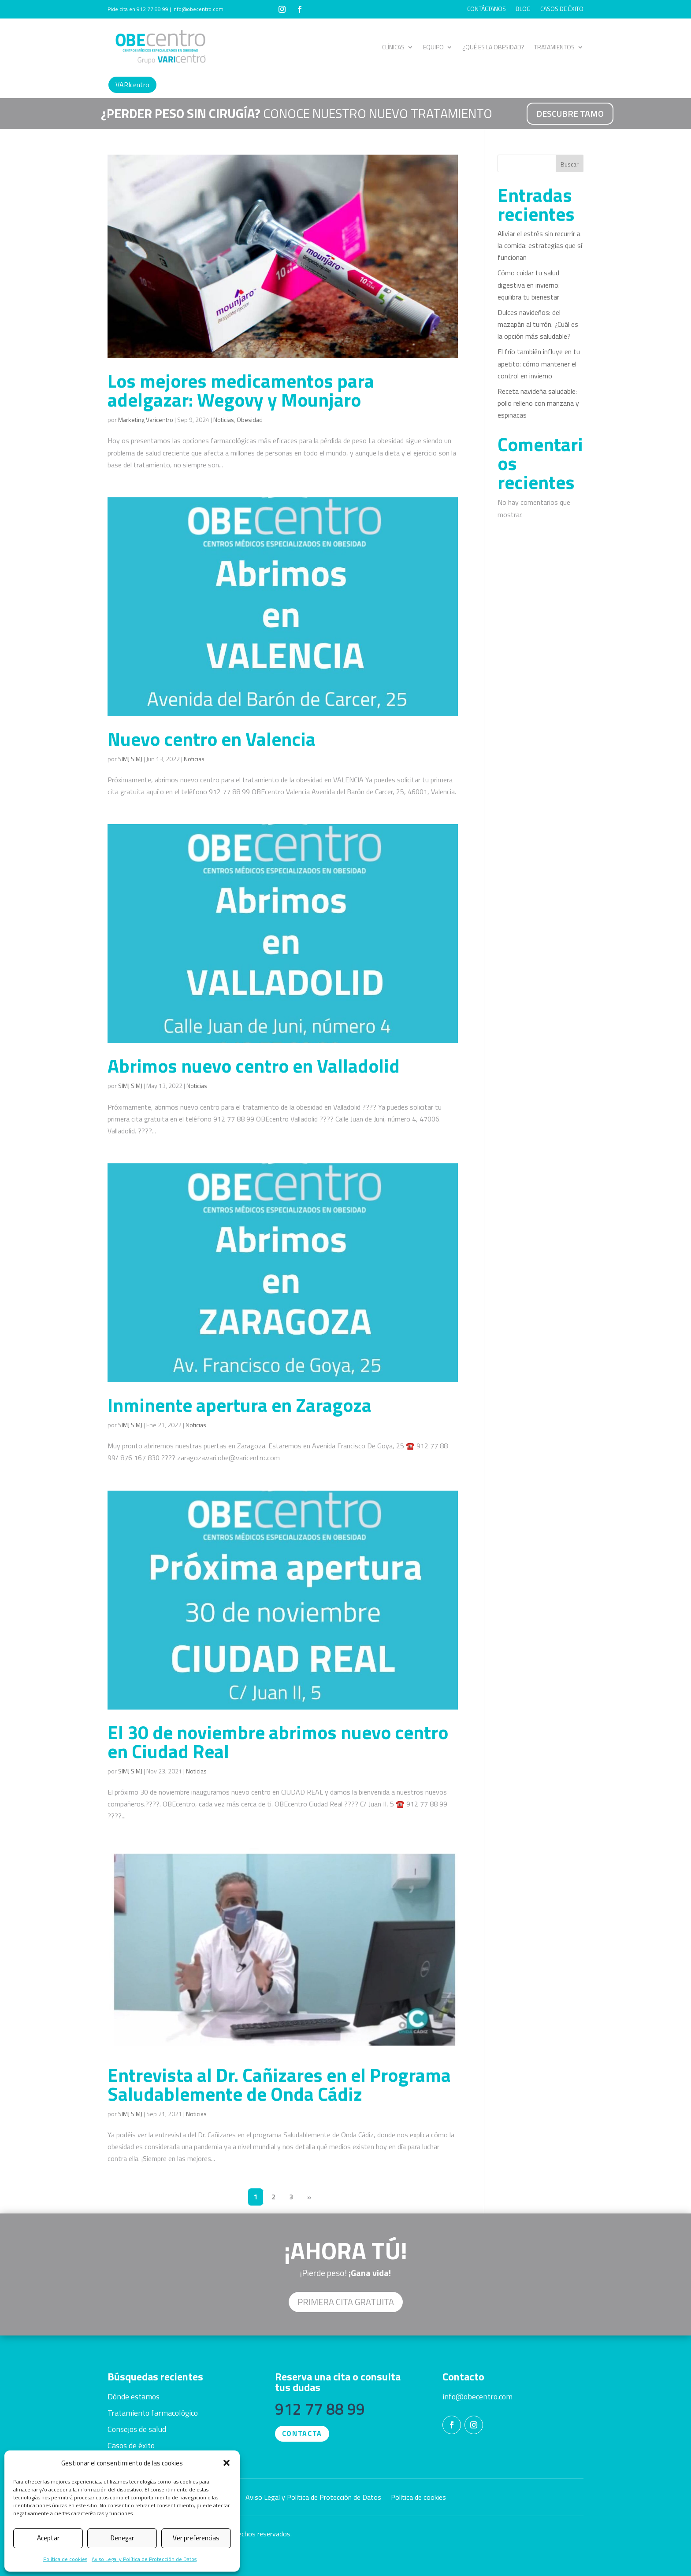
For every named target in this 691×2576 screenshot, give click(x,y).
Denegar (122, 2538)
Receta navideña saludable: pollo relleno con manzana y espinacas (538, 403)
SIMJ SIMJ (130, 758)
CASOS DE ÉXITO (561, 9)
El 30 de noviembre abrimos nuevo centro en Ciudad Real (278, 1741)
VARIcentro (132, 84)
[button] (226, 2462)
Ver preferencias (196, 2538)
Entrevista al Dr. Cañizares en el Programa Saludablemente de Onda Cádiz (279, 2084)
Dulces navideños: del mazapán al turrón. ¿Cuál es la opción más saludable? (538, 324)
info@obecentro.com (477, 2396)
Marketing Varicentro (145, 419)
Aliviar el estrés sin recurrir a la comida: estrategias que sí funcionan (540, 245)
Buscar (570, 164)
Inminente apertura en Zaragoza (240, 1404)
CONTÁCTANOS (486, 9)
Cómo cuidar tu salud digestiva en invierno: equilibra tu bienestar (529, 284)
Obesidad (250, 419)
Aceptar (48, 2538)
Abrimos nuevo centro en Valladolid (254, 1065)
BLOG (523, 9)
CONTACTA (302, 2433)
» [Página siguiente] (309, 2197)
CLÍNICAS (393, 47)
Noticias (223, 419)
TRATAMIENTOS (554, 47)
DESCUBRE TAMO (570, 113)
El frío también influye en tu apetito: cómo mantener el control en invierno (539, 363)
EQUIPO (433, 47)
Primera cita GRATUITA (345, 2302)
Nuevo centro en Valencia (212, 738)
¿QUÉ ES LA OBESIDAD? (493, 47)
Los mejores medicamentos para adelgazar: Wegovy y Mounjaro (241, 390)
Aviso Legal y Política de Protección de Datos (144, 2559)
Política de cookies (65, 2559)
